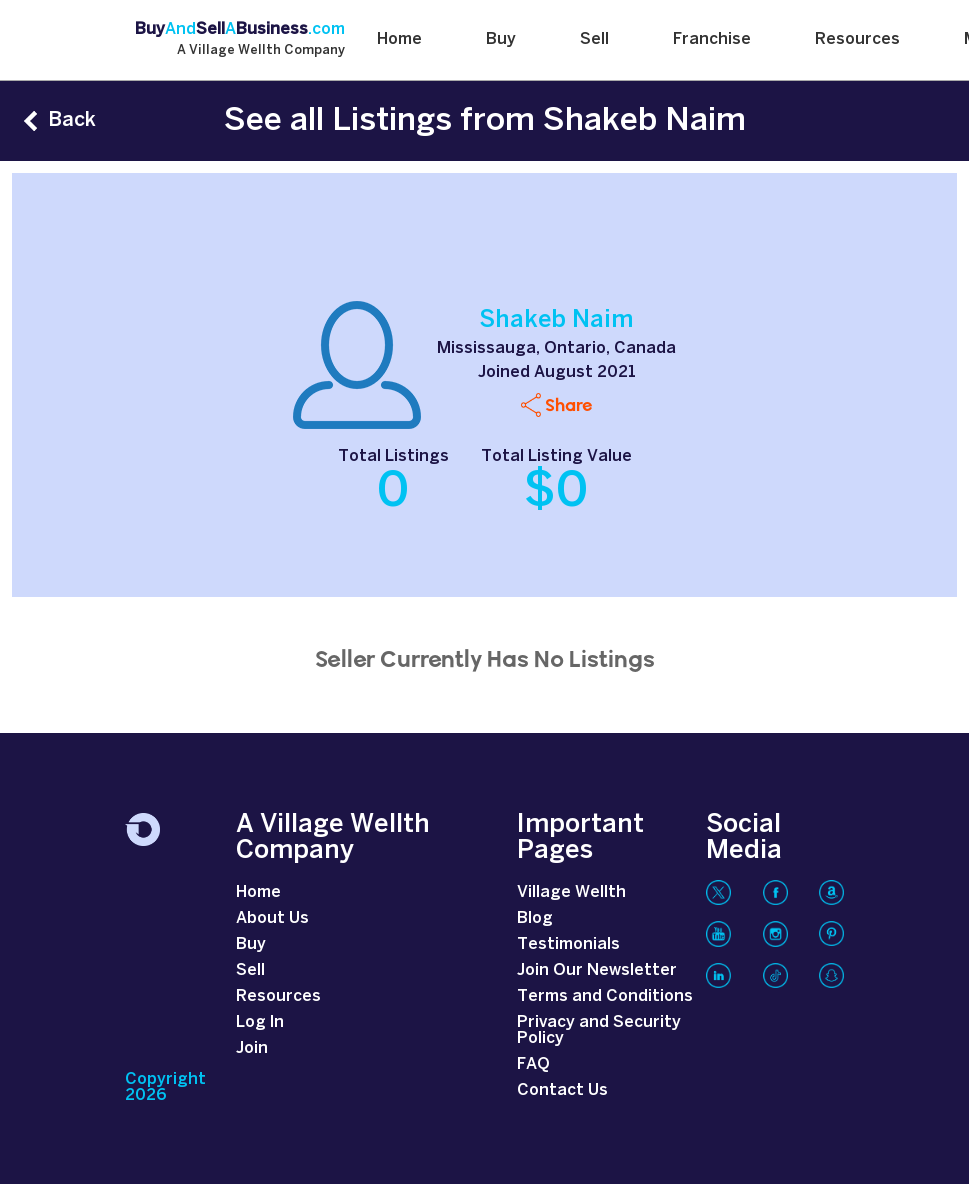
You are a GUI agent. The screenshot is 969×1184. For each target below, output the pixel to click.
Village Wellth (571, 892)
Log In (260, 1022)
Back (72, 120)
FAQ (533, 1064)
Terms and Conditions (605, 996)
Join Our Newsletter (597, 970)
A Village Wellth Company (261, 51)
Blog (535, 918)
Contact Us (562, 1090)
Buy (501, 39)
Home (399, 39)
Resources (857, 39)
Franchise (712, 39)
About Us (272, 918)
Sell (594, 39)
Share (569, 404)
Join (252, 1048)
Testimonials (568, 944)
